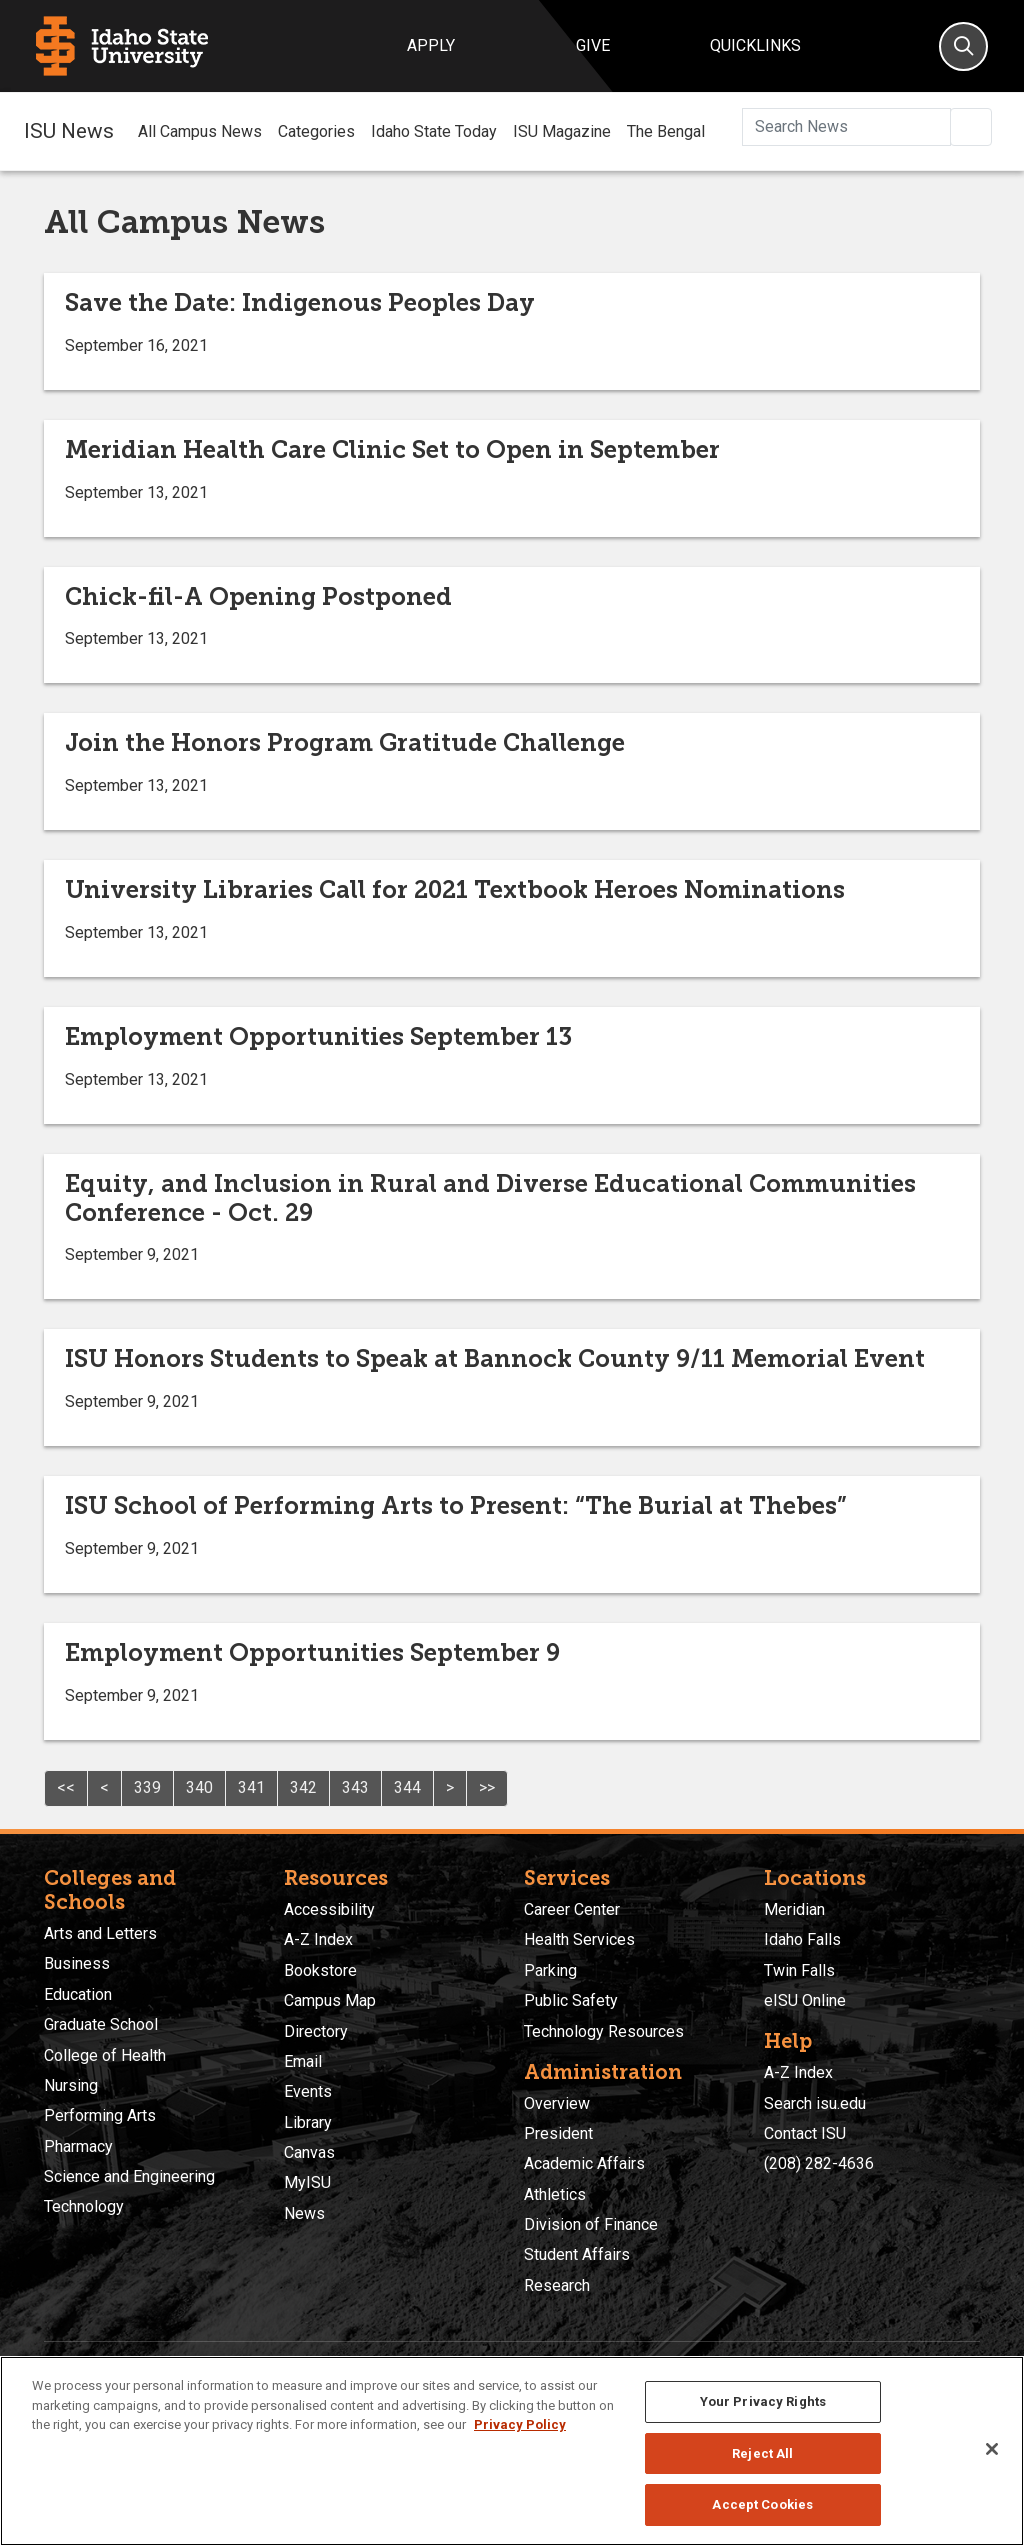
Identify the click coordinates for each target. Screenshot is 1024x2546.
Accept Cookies (762, 2504)
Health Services (579, 1939)
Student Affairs (577, 2254)
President (558, 2133)
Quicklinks (755, 45)
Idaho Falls (802, 1939)
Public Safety (571, 2000)
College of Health (105, 2055)
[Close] (992, 2449)
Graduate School (101, 2024)
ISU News (69, 131)
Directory (316, 2031)
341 (251, 1787)
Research (557, 2285)
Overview (557, 2103)
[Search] (963, 46)
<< (66, 1787)
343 (355, 1787)
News (304, 2213)
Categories (316, 131)
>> (487, 1787)
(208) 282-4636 (819, 2163)
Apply (431, 45)
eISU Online (805, 2000)
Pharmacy (78, 2146)
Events (308, 2091)
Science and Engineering (129, 2176)
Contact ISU (805, 2133)
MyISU (307, 2182)
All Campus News (200, 131)
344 (407, 1787)
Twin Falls (799, 1970)
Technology (84, 2206)
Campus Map (330, 2000)
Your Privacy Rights (763, 2401)
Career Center (572, 1909)
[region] (512, 2451)
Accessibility (329, 1909)
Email (303, 2061)
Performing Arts (100, 2115)
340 (199, 1787)
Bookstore (320, 1970)
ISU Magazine (562, 131)
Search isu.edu (815, 2103)
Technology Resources (604, 2031)
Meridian (794, 1909)
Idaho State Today (434, 131)
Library (308, 2122)
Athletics (555, 2194)
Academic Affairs (584, 2163)
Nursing (71, 2085)
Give (593, 45)
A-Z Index (318, 1939)
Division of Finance (591, 2224)
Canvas (309, 2152)
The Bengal (666, 131)
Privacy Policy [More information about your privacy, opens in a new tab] (520, 2424)
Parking (550, 1970)
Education (78, 1994)
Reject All (762, 2453)
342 (303, 1787)
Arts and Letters (100, 1933)
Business (77, 1963)
